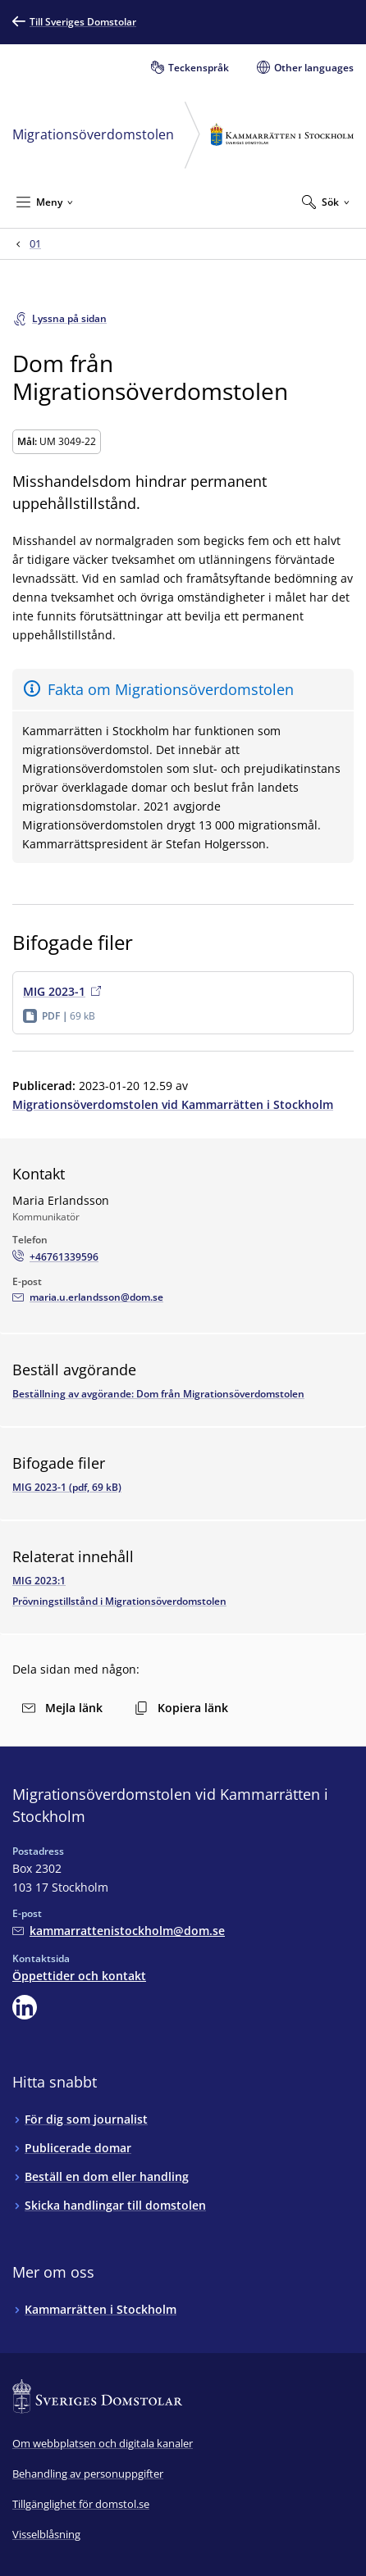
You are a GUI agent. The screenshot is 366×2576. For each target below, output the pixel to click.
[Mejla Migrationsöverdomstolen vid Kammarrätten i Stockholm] (118, 1930)
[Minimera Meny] (44, 201)
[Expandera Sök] (326, 201)
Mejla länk (62, 1707)
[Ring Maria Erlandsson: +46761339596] (55, 1257)
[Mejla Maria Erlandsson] (87, 1297)
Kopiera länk (181, 1707)
